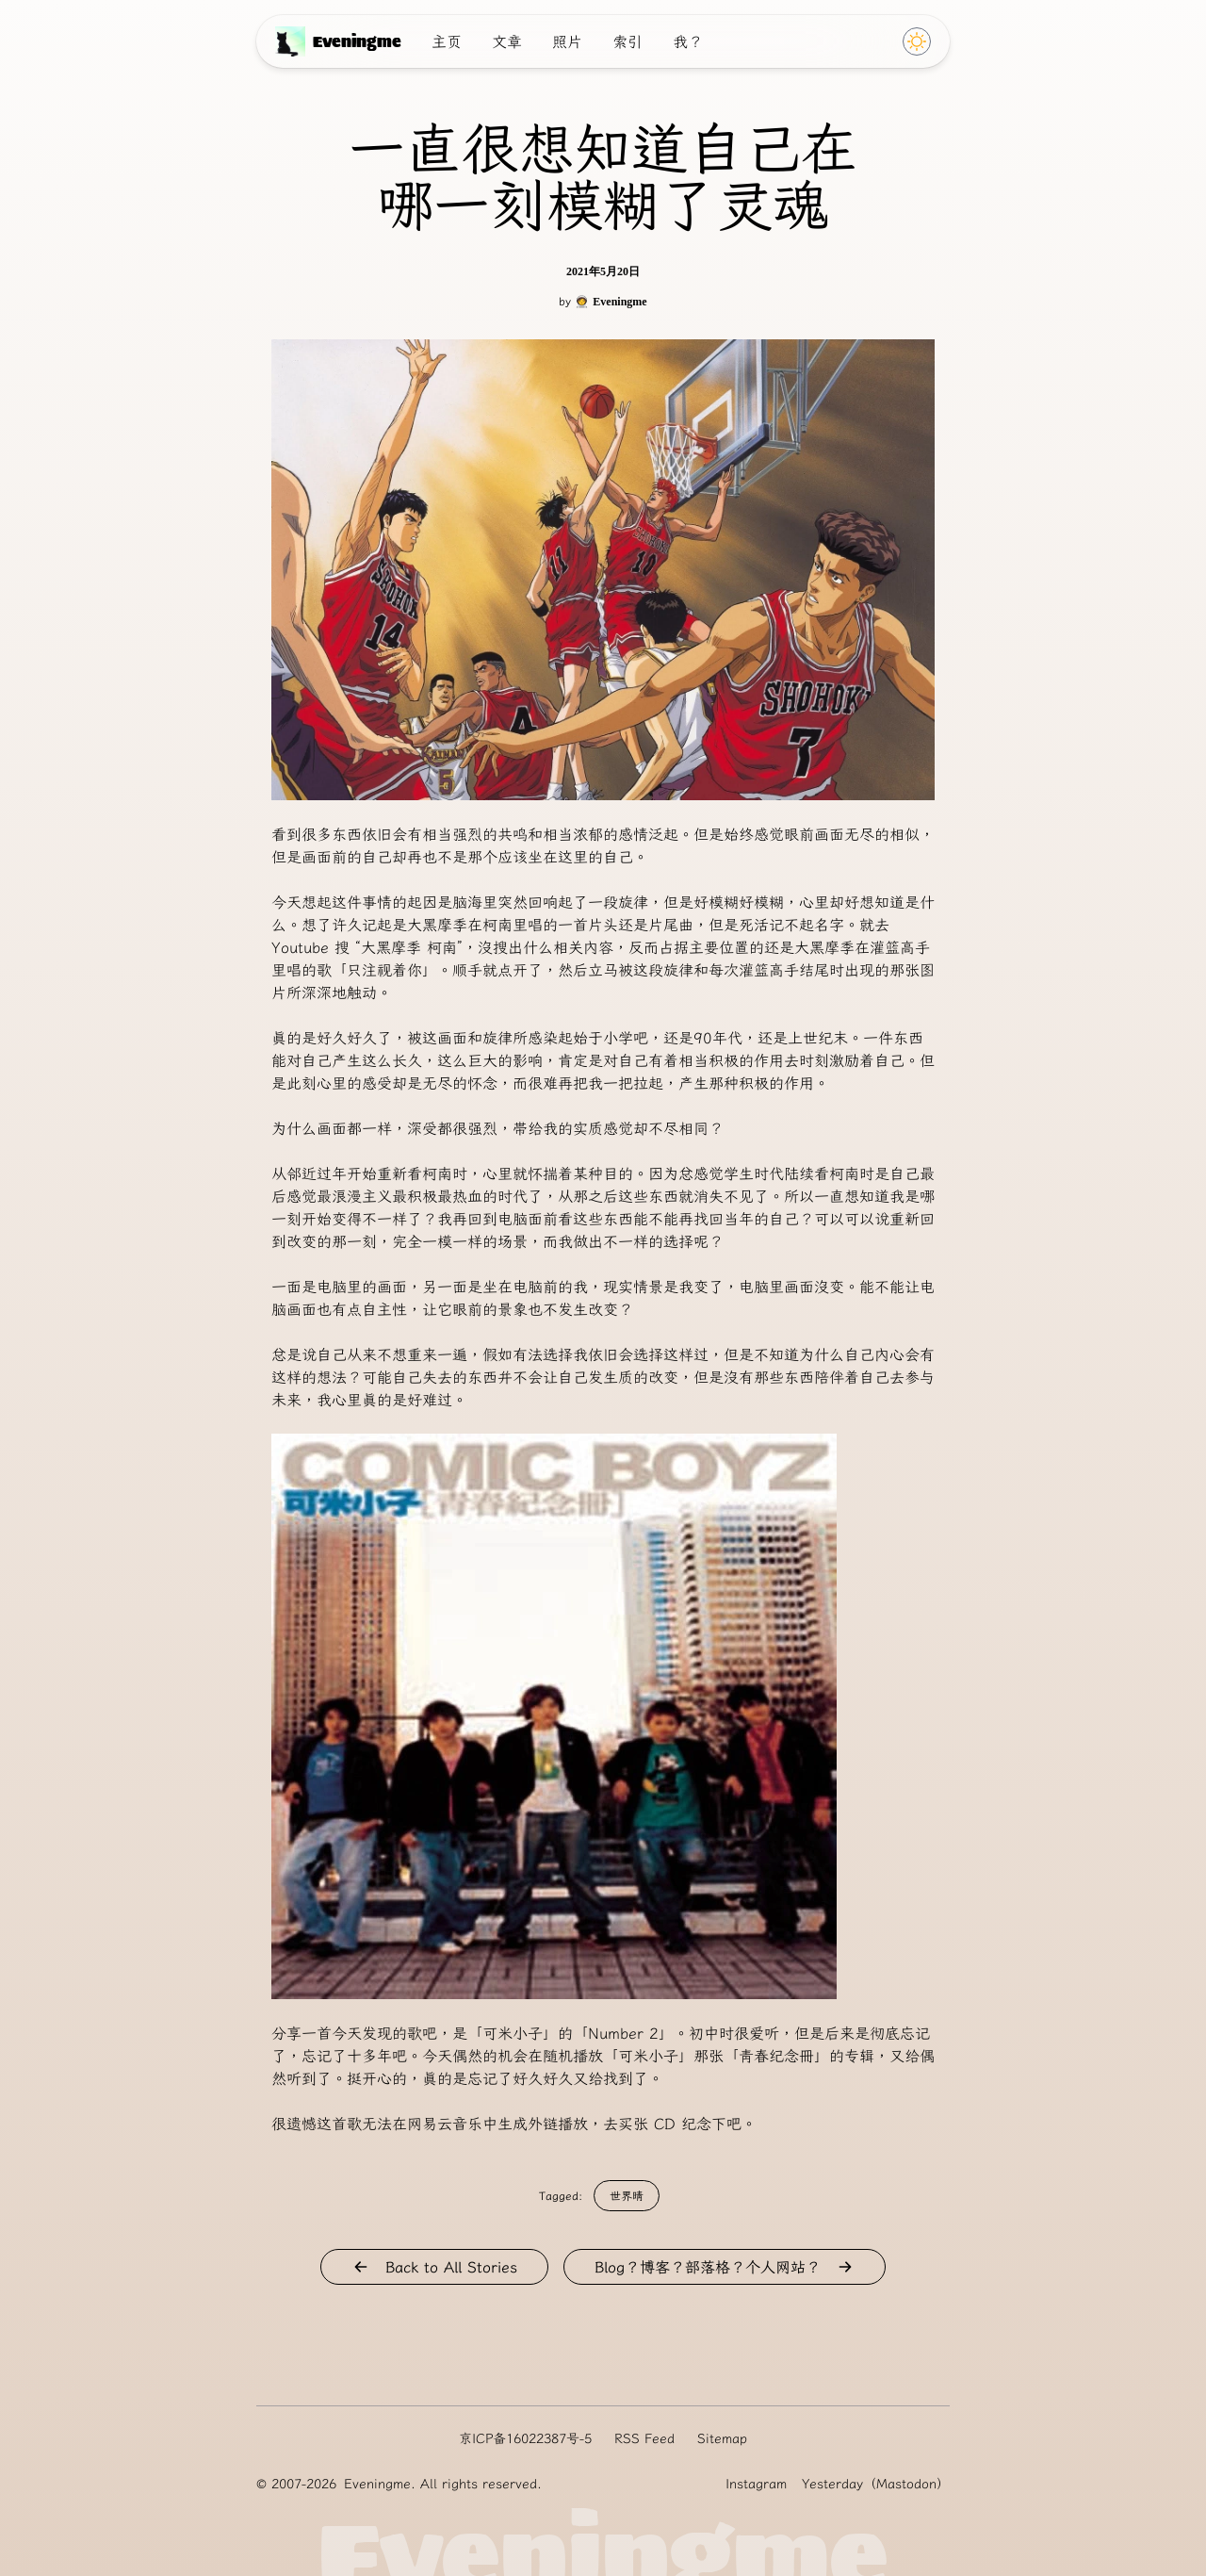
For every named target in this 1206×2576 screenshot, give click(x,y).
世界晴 (627, 2196)
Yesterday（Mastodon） (876, 2483)
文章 (507, 41)
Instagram (756, 2483)
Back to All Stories (434, 2266)
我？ (688, 41)
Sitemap (722, 2438)
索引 (627, 41)
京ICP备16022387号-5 (525, 2438)
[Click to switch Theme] (917, 41)
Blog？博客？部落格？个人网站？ (725, 2266)
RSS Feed (644, 2438)
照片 (567, 41)
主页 (447, 41)
